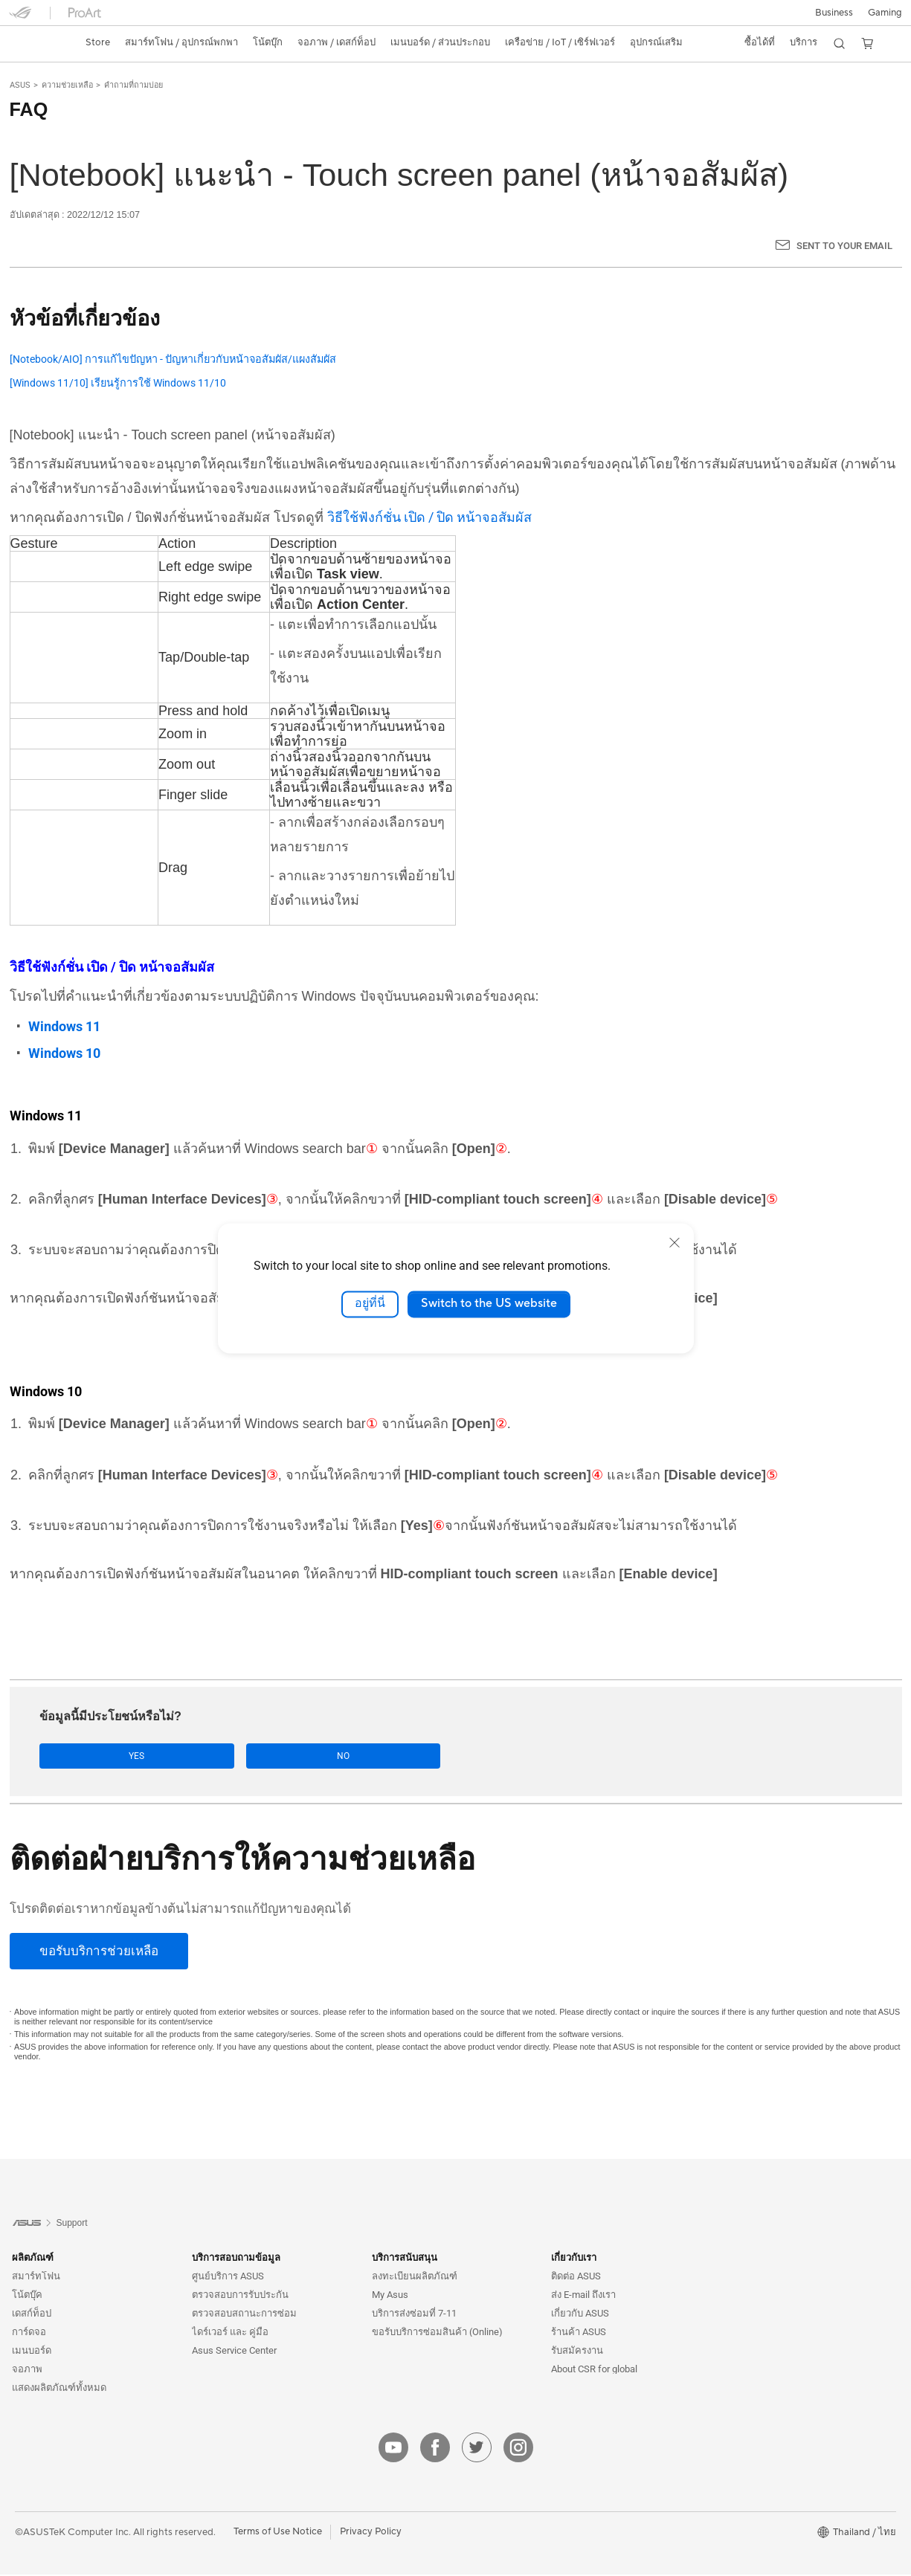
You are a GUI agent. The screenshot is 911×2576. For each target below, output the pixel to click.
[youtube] (393, 2449)
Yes (86, 1756)
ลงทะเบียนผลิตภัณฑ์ (414, 2277)
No (188, 1756)
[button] (885, 12)
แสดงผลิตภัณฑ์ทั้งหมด (59, 2389)
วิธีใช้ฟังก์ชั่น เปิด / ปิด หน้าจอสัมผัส (429, 517)
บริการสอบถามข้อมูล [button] (236, 2259)
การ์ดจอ (29, 2333)
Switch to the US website (489, 1304)
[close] (674, 1242)
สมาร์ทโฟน (36, 2277)
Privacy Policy (371, 2533)
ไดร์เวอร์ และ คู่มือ (230, 2333)
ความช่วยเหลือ (67, 85)
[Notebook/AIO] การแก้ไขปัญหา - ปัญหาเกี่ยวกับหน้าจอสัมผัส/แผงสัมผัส (173, 359)
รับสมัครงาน (577, 2352)
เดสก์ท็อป (31, 2315)
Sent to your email (844, 245)
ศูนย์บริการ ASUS (228, 2277)
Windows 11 (64, 1026)
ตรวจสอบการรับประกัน (240, 2296)
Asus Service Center (234, 2352)
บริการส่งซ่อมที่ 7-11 (414, 2315)
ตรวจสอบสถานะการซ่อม (244, 2315)
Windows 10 (64, 1053)
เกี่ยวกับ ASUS (580, 2315)
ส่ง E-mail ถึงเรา (583, 2296)
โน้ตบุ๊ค (27, 2296)
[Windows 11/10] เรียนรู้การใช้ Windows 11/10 (118, 383)
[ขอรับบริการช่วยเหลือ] (99, 1952)
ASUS (20, 85)
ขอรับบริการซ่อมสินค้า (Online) (437, 2333)
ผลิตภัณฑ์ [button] (33, 2259)
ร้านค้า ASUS (578, 2333)
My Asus (390, 2296)
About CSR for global (594, 2370)
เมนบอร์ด (31, 2352)
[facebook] (435, 2449)
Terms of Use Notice (278, 2533)
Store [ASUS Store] (98, 42)
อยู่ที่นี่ (370, 1304)
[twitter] (477, 2449)
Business (834, 13)
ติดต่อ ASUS (576, 2277)
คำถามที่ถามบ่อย (133, 85)
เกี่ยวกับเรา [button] (573, 2259)
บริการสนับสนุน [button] (404, 2259)
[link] (34, 43)
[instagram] (518, 2449)
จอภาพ (27, 2370)
